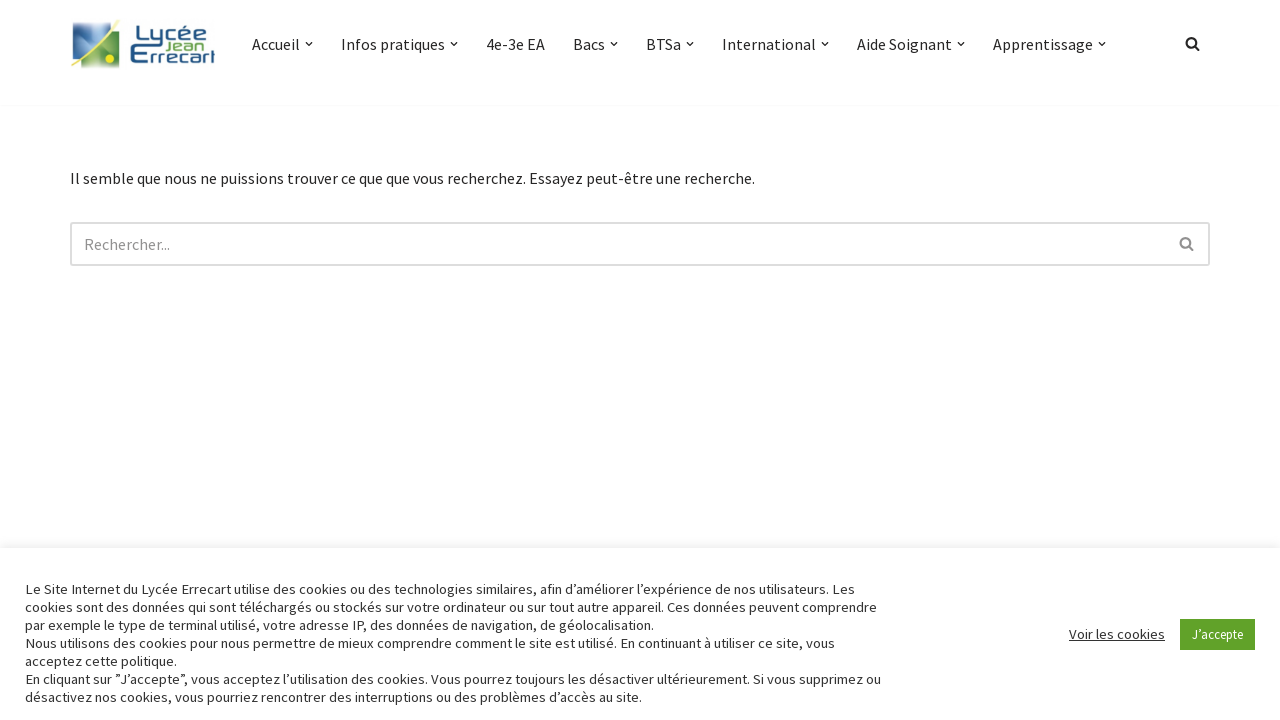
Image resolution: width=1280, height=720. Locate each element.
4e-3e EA (515, 44)
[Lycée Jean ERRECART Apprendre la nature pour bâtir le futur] (144, 44)
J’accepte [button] (1217, 634)
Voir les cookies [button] (1117, 634)
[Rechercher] (1192, 43)
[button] (309, 44)
